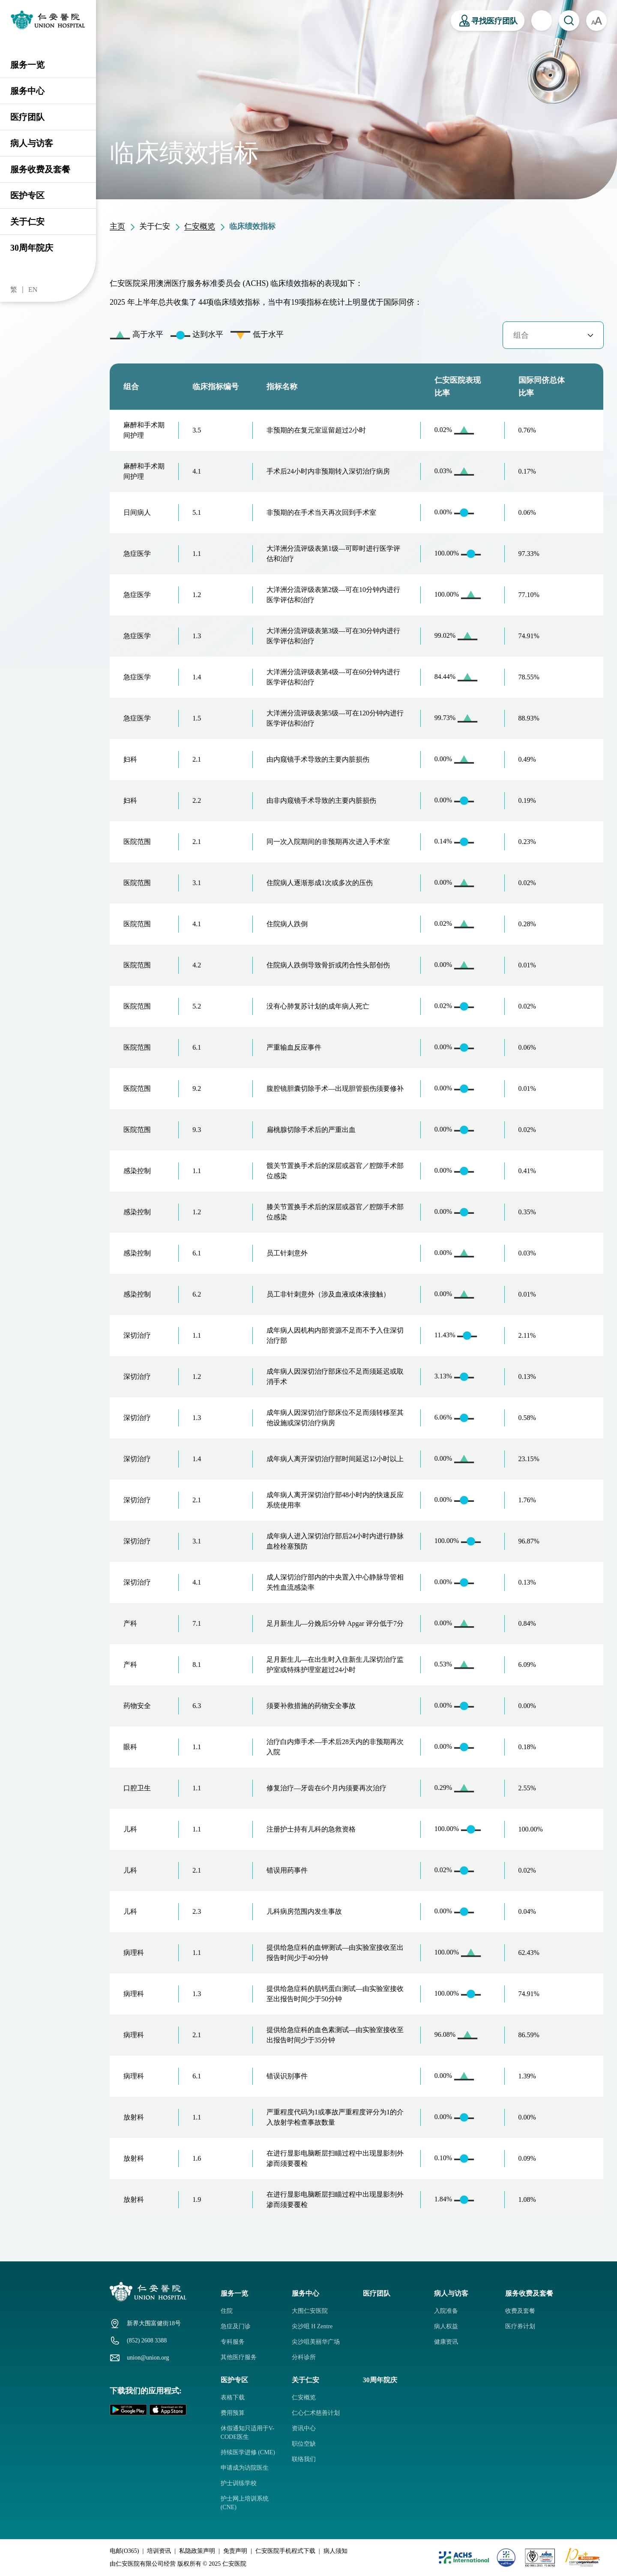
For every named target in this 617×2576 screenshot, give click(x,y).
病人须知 (335, 2551)
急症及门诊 (236, 2326)
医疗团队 (27, 117)
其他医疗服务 (239, 2357)
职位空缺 (304, 2444)
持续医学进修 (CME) (248, 2452)
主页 (117, 226)
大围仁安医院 (310, 2311)
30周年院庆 (31, 247)
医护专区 (27, 195)
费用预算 (233, 2413)
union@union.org (148, 2357)
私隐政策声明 (197, 2551)
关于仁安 (27, 221)
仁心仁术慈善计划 (316, 2413)
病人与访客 (31, 143)
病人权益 (446, 2326)
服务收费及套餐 (40, 169)
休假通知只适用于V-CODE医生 (248, 2432)
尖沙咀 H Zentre (312, 2326)
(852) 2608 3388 (147, 2340)
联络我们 (304, 2459)
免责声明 (235, 2551)
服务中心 (27, 91)
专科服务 (233, 2342)
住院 (227, 2311)
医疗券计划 (520, 2326)
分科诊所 (304, 2357)
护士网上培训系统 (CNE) (245, 2502)
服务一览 (27, 64)
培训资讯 (159, 2551)
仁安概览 (199, 226)
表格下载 (233, 2397)
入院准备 (446, 2311)
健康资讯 (446, 2342)
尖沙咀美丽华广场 (316, 2342)
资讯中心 (304, 2428)
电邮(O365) (124, 2551)
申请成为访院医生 (245, 2468)
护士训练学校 (239, 2483)
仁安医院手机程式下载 (285, 2551)
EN (32, 289)
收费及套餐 (520, 2311)
